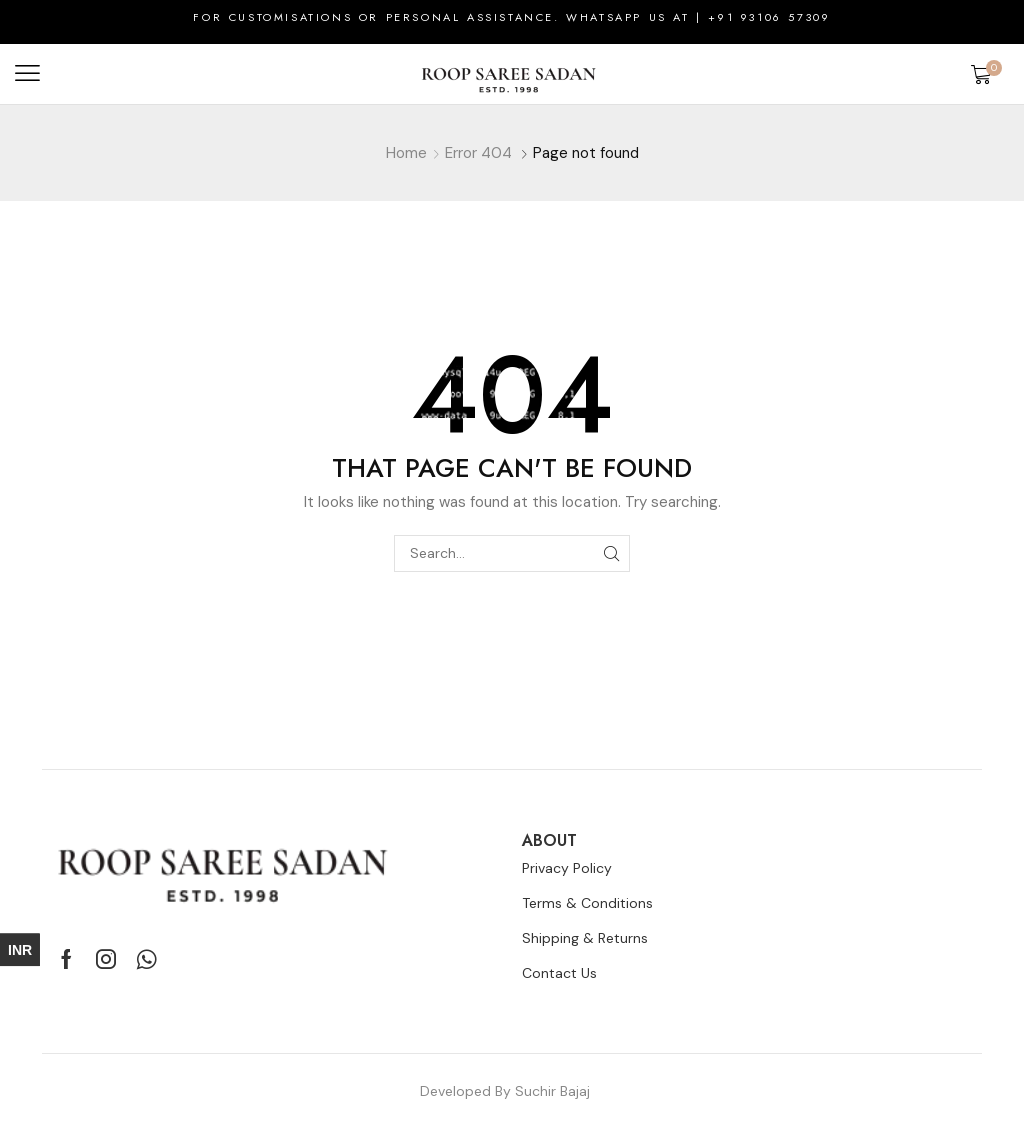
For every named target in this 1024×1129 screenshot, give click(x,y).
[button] (27, 73)
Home (406, 153)
